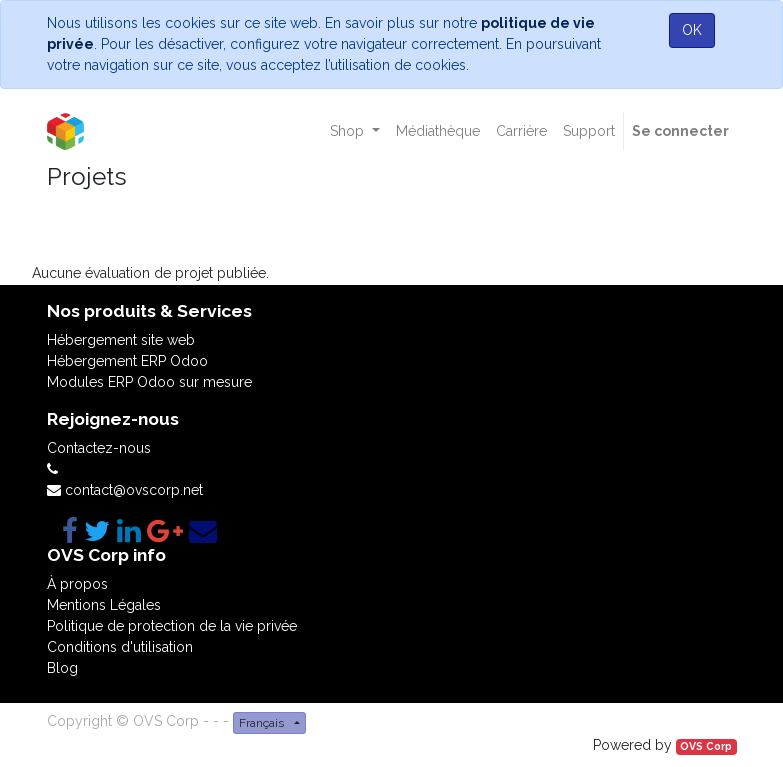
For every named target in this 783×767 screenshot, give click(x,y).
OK (692, 30)
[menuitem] (438, 131)
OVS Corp (706, 746)
